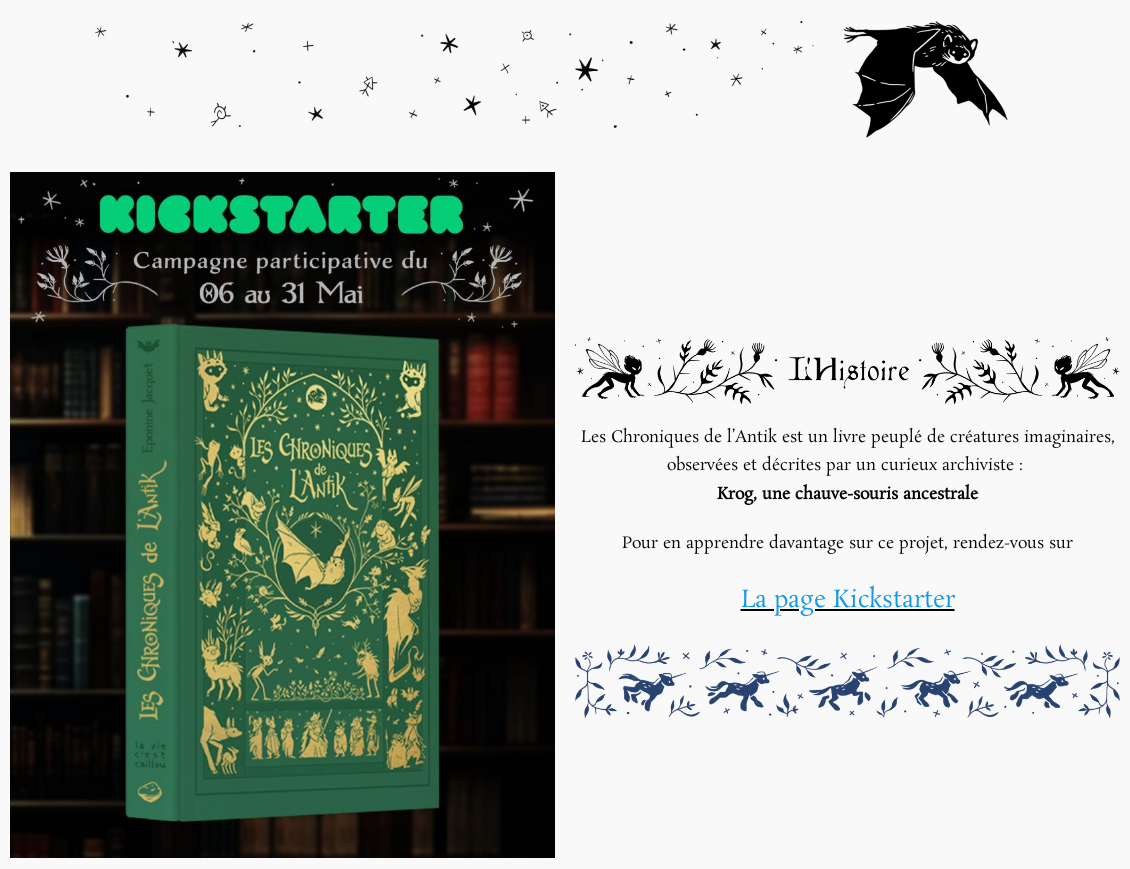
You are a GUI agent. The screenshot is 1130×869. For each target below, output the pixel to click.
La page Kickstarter (848, 600)
